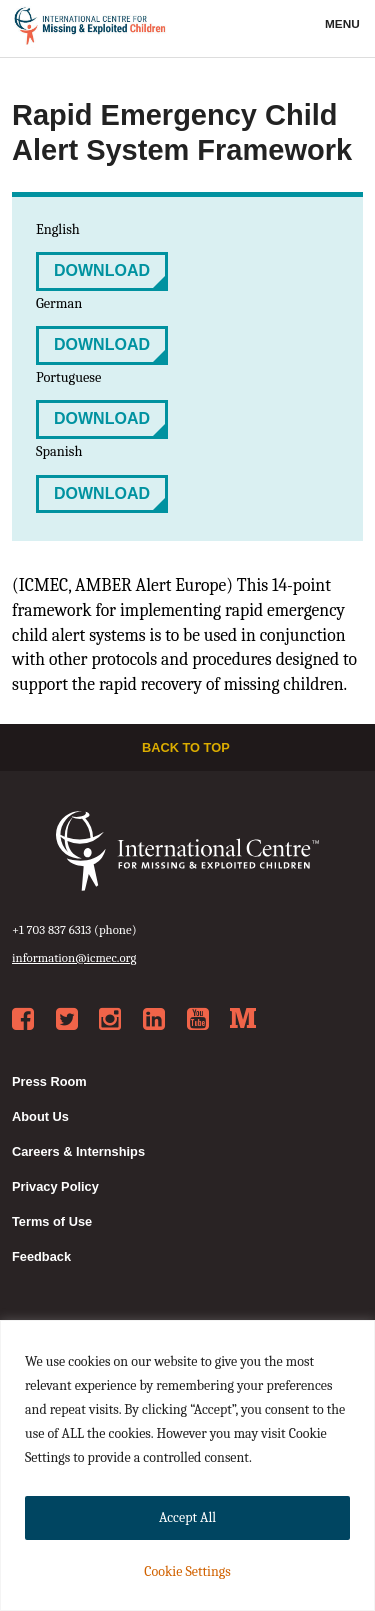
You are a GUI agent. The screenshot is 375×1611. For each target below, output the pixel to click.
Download (102, 270)
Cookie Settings (187, 1571)
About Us (40, 1116)
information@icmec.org (74, 957)
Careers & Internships (78, 1151)
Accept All (187, 1517)
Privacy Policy (55, 1186)
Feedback (41, 1256)
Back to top (187, 747)
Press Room (49, 1081)
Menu (344, 24)
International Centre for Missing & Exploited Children (90, 29)
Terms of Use (52, 1221)
